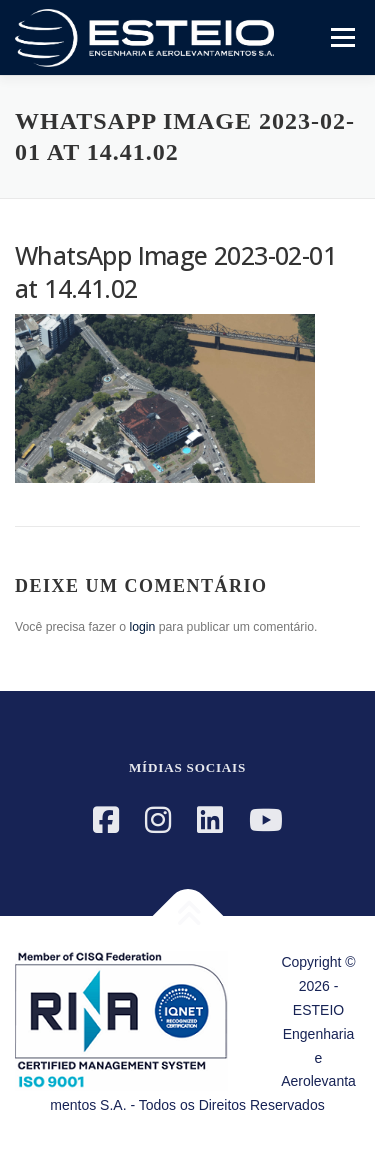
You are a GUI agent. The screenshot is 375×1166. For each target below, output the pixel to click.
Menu (340, 37)
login (142, 627)
